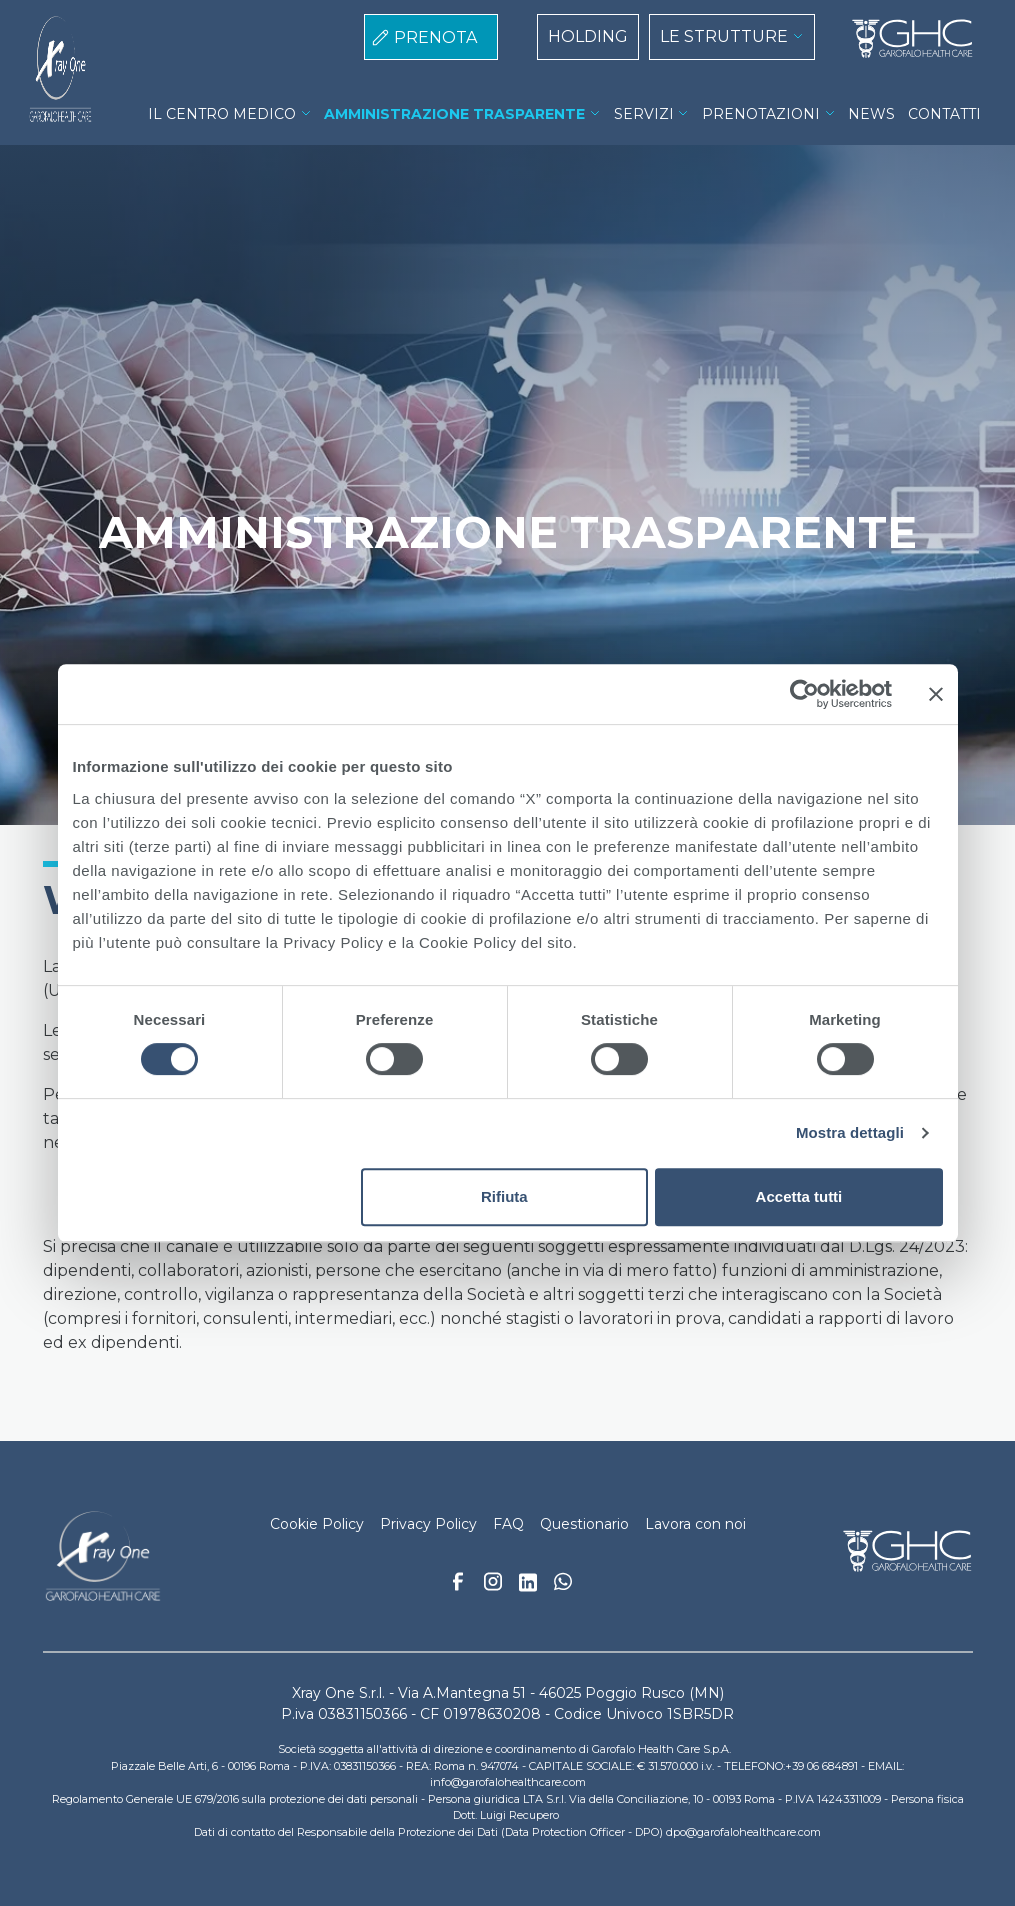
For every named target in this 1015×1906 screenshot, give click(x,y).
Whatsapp (563, 1584)
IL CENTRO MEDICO (222, 114)
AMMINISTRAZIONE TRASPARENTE (454, 114)
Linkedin (528, 1588)
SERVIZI (644, 114)
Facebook (458, 1587)
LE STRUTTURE (724, 36)
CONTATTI (944, 114)
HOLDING (588, 36)
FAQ (508, 1524)
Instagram (493, 1587)
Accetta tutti (799, 1196)
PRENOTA (435, 37)
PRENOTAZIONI (761, 114)
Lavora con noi (695, 1524)
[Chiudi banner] (936, 694)
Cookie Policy (317, 1524)
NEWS (871, 114)
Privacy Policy (428, 1524)
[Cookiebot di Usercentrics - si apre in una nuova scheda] (804, 694)
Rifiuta (504, 1196)
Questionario (584, 1524)
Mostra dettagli (850, 1132)
